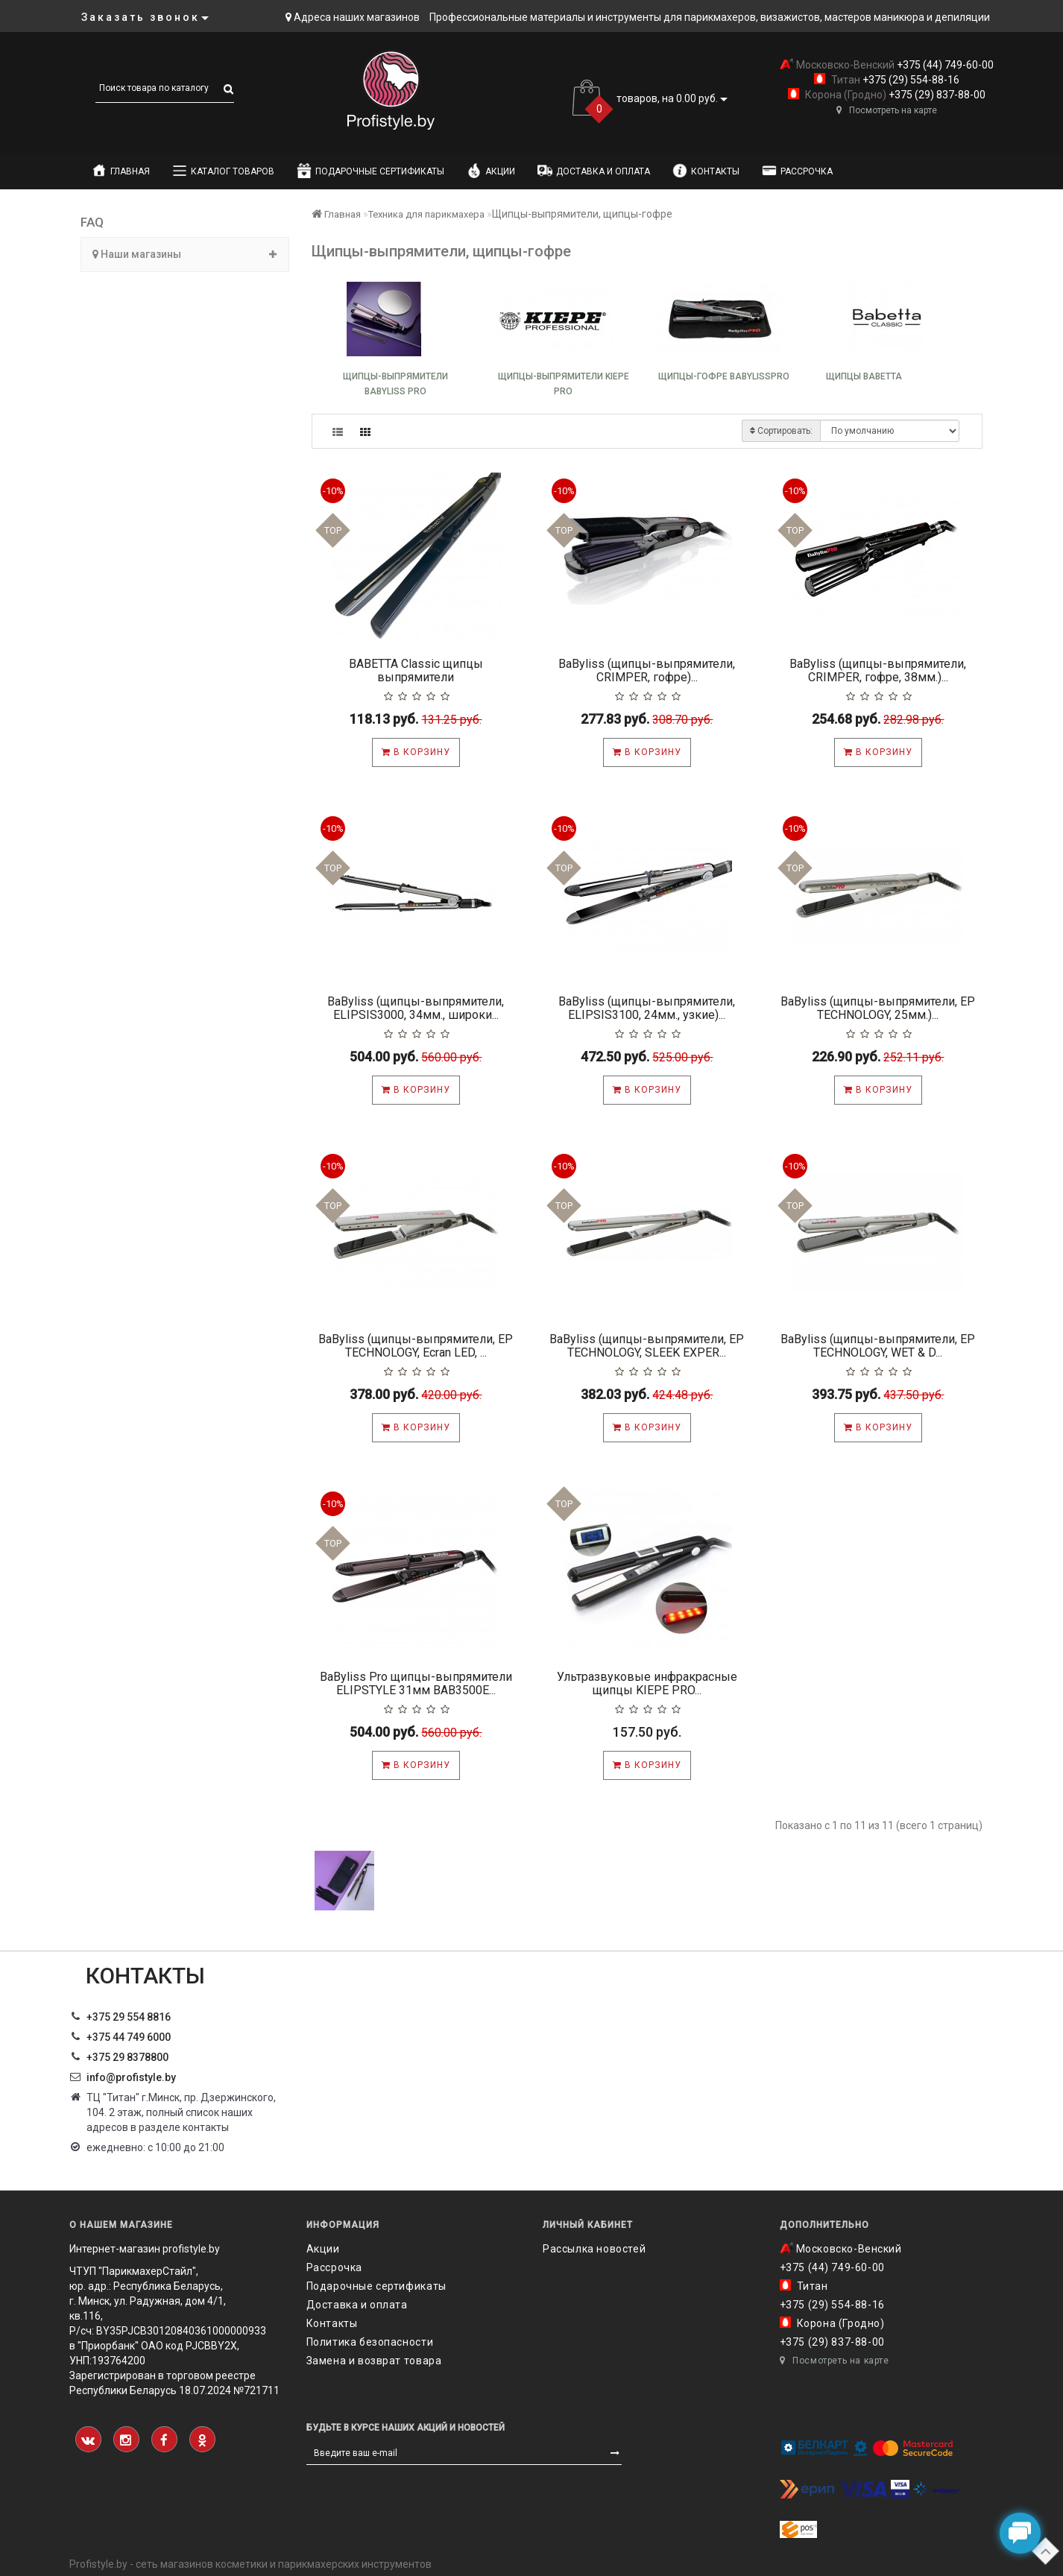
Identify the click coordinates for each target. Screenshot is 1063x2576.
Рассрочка (797, 170)
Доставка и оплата (593, 170)
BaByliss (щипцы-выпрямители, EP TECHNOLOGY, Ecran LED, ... (415, 1346)
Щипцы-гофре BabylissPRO (723, 376)
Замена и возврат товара (374, 2361)
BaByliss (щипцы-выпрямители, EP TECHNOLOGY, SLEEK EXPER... (646, 1346)
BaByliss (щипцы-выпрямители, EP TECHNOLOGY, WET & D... (877, 1346)
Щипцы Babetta (864, 376)
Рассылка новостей (594, 2249)
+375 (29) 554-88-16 (909, 80)
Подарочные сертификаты (370, 170)
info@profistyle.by (131, 2077)
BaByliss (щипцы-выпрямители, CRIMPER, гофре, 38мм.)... (877, 670)
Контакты (705, 170)
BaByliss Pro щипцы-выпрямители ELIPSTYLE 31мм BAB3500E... (416, 1683)
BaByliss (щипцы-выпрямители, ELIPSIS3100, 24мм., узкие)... (646, 1008)
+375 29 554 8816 (128, 2017)
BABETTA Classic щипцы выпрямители (416, 670)
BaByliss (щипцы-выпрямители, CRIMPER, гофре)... (646, 670)
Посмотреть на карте (886, 110)
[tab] (184, 254)
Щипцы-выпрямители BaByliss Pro (395, 384)
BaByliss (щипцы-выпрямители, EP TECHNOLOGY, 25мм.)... (877, 1008)
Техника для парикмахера (426, 214)
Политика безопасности (370, 2342)
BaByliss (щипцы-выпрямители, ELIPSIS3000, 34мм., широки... (415, 1008)
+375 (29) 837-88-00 (935, 95)
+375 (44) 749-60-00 (944, 65)
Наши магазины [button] (184, 254)
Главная (121, 170)
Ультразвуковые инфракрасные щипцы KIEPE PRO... (647, 1683)
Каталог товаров (223, 170)
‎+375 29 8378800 (127, 2057)
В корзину (416, 752)
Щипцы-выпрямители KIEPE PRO (563, 384)
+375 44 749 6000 (128, 2037)
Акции (491, 170)
